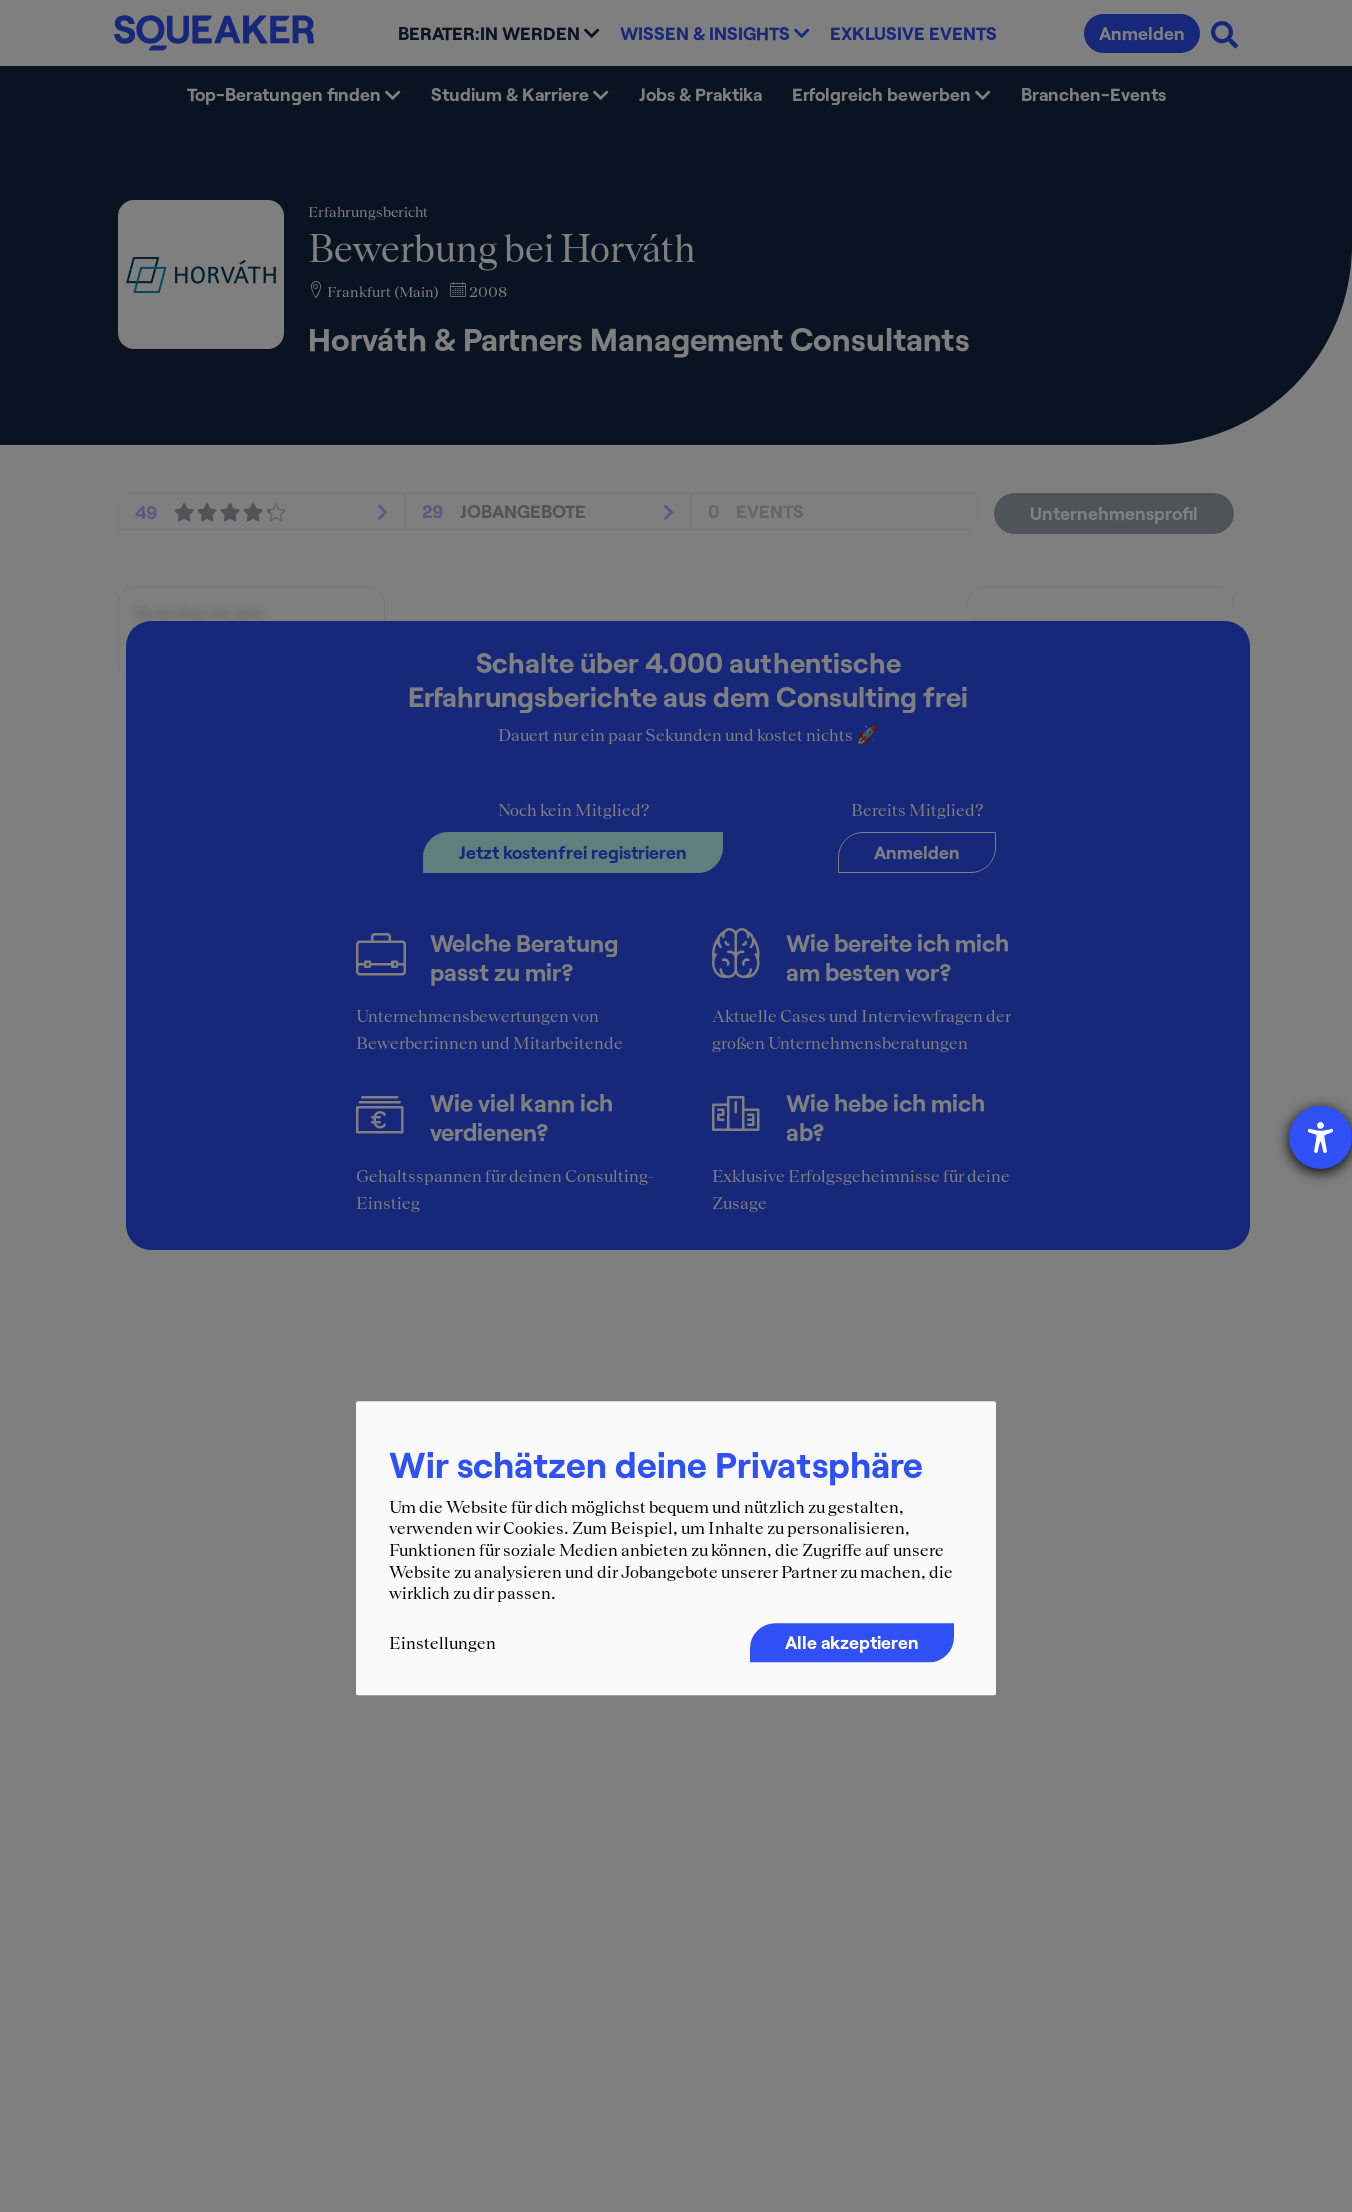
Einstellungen (442, 1643)
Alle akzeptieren (852, 1642)
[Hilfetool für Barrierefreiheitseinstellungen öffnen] (1320, 1137)
